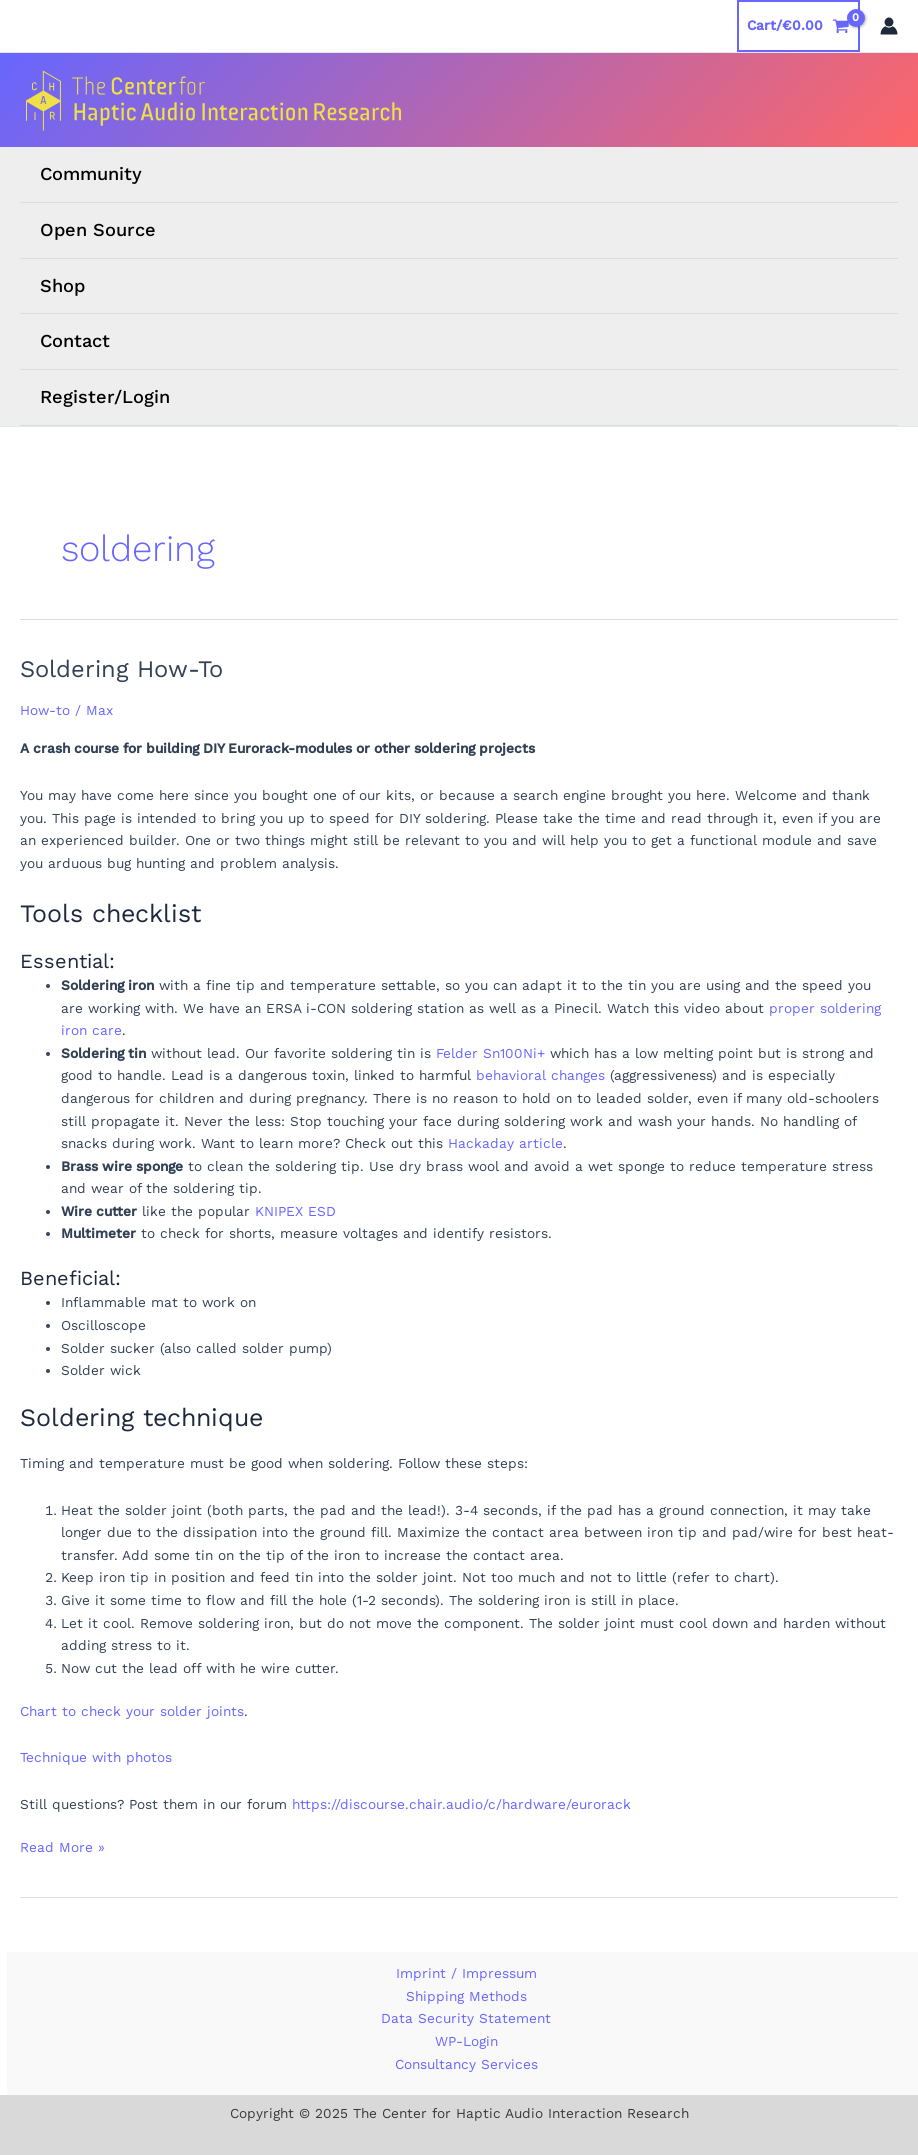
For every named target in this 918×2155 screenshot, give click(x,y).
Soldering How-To (121, 669)
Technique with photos (96, 1757)
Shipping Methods (466, 1996)
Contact (75, 340)
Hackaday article (505, 1143)
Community (91, 173)
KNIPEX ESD (295, 1211)
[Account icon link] (889, 26)
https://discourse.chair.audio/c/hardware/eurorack (461, 1804)
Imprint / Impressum (466, 1973)
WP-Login (466, 2041)
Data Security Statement (466, 2018)
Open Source (98, 229)
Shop (62, 285)
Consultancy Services (466, 2064)
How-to (45, 710)
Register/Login (105, 396)
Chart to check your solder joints (132, 1711)
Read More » (62, 1847)
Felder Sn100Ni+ (490, 1053)
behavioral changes (540, 1075)
